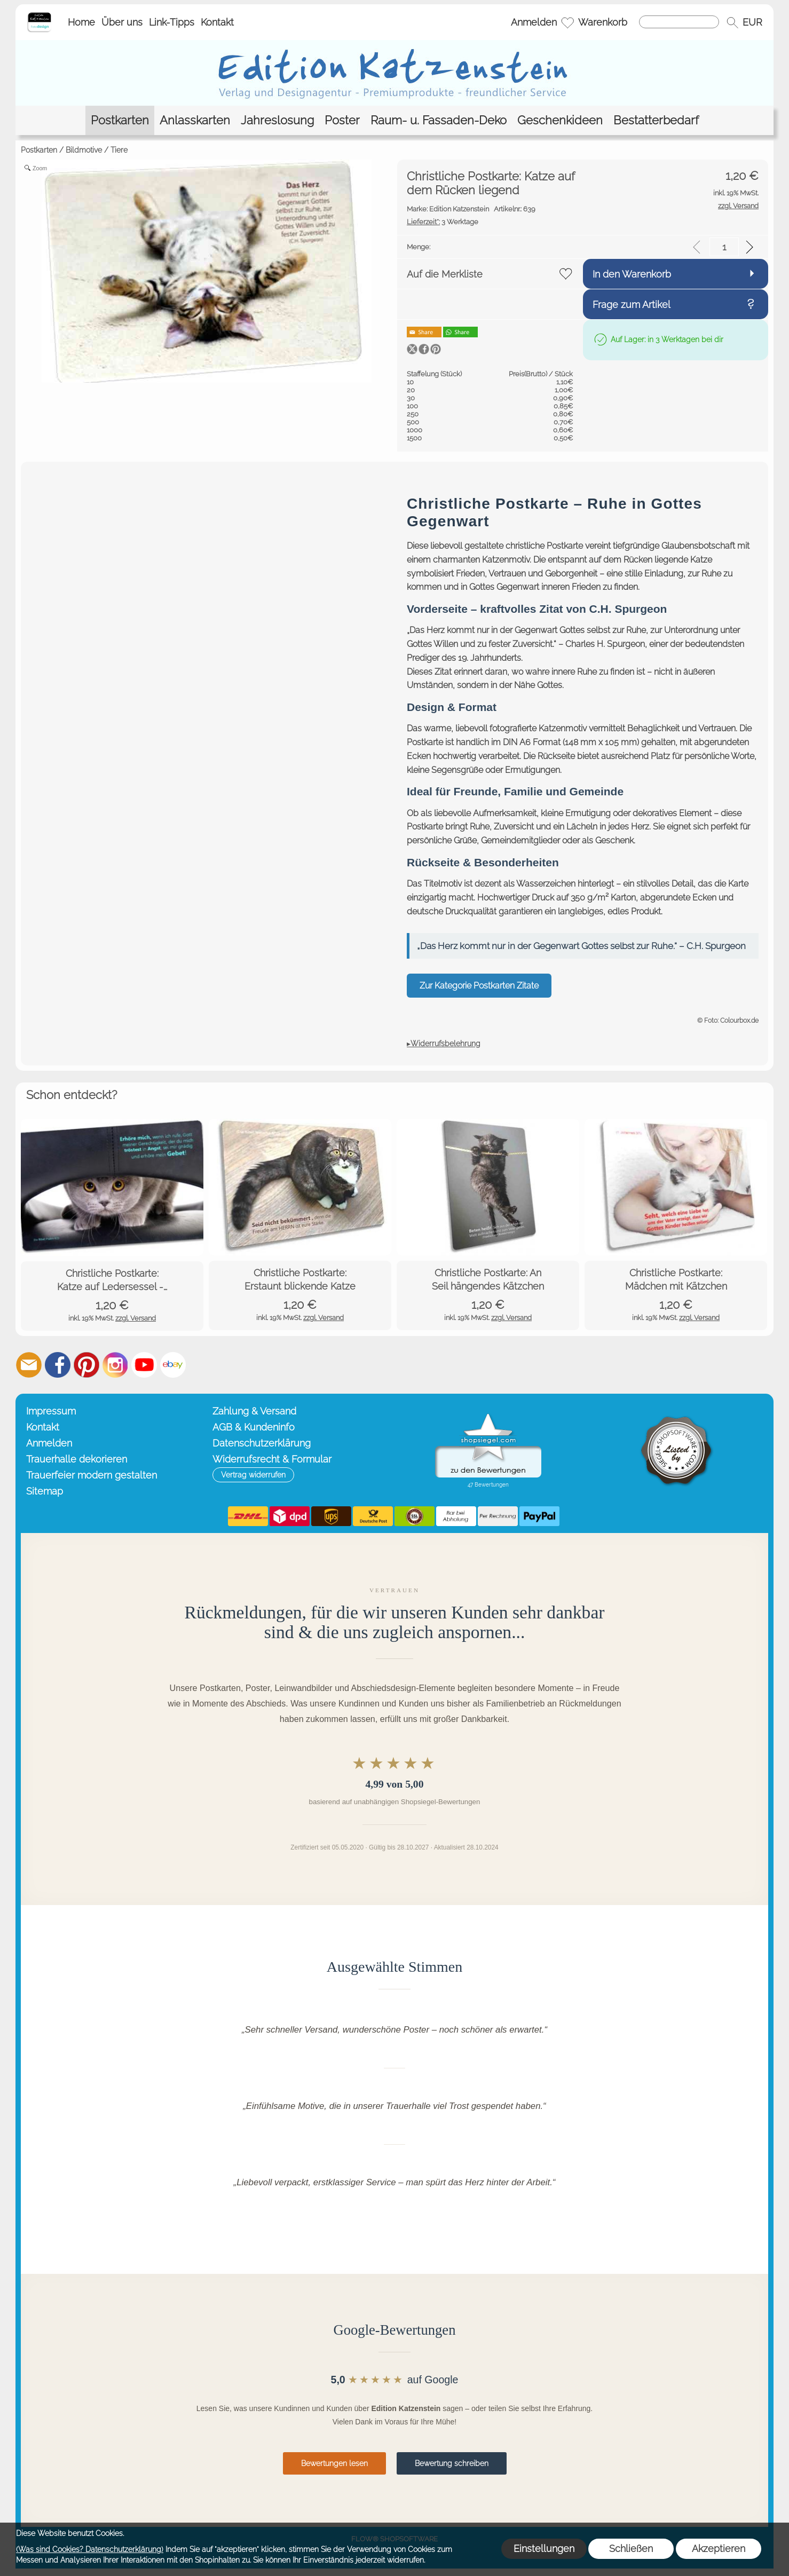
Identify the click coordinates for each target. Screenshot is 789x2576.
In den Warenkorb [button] (632, 274)
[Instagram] (115, 1365)
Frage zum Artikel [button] (631, 304)
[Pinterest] (86, 1365)
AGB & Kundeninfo (253, 1427)
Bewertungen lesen (334, 2463)
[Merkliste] (567, 22)
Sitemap (44, 1491)
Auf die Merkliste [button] (445, 274)
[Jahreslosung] (277, 120)
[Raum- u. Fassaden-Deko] (438, 120)
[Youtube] (144, 1365)
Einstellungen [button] (544, 2548)
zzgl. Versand (135, 1318)
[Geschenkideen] (560, 120)
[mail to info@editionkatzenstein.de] (28, 1365)
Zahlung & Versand (254, 1411)
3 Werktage (442, 222)
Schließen (631, 2548)
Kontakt (217, 22)
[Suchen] (679, 21)
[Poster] (342, 120)
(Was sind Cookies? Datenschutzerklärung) (89, 2549)
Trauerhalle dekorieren (76, 1459)
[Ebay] (173, 1365)
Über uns (122, 22)
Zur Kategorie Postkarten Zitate (479, 986)
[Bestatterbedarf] (656, 120)
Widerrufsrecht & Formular (272, 1459)
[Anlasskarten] (194, 120)
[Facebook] (57, 1365)
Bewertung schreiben (451, 2463)
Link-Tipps (171, 22)
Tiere (119, 150)
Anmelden (534, 22)
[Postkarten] (119, 120)
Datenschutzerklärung (261, 1443)
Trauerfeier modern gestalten (91, 1475)
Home (81, 22)
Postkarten (39, 150)
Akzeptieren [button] (718, 2548)
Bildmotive (84, 150)
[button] (732, 22)
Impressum (51, 1411)
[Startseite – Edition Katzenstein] (39, 15)
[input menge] (724, 247)
